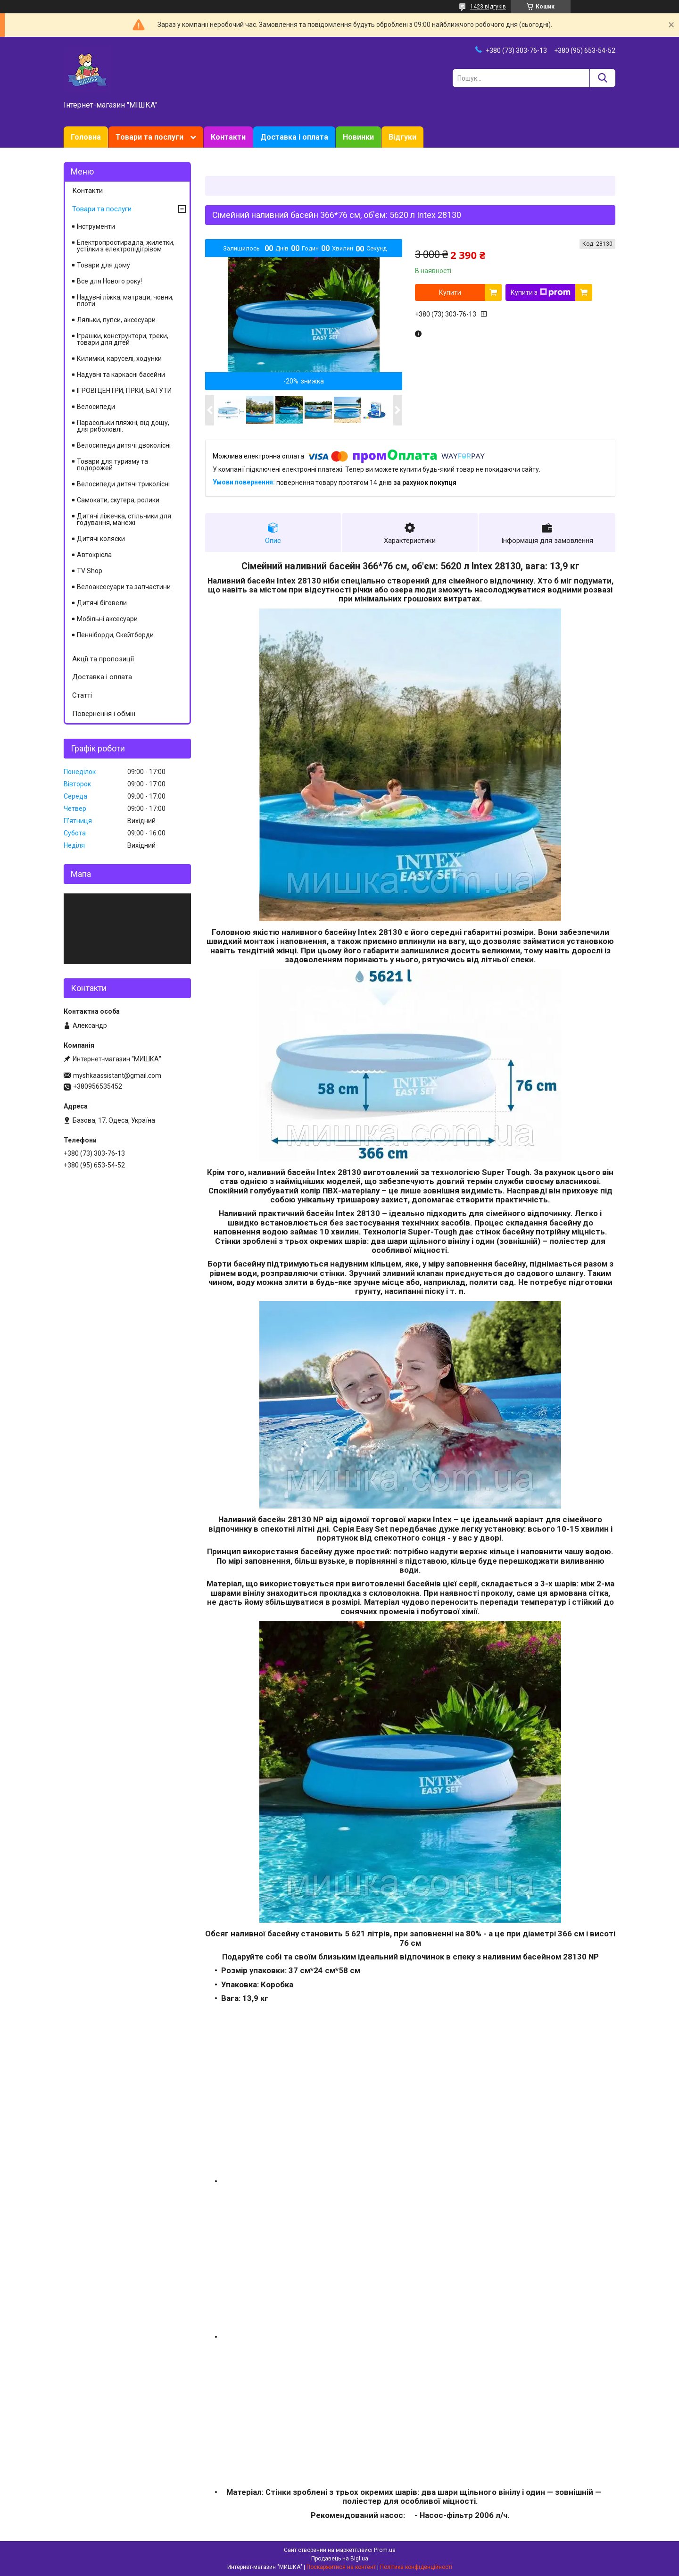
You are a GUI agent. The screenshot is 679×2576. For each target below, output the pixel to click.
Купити (450, 292)
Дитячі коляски (101, 538)
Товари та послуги (149, 137)
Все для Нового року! (109, 281)
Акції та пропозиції (103, 659)
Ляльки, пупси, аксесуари (116, 320)
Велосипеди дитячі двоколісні (124, 445)
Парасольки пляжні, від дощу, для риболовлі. (123, 426)
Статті (82, 695)
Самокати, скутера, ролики (118, 500)
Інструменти (96, 226)
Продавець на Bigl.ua (339, 2558)
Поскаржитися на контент (341, 2567)
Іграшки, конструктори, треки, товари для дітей (122, 339)
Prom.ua (385, 2550)
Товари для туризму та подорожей (112, 465)
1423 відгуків (488, 6)
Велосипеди (96, 406)
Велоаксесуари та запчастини (124, 587)
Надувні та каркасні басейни (121, 374)
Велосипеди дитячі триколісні (123, 484)
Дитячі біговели (102, 603)
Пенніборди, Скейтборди (115, 635)
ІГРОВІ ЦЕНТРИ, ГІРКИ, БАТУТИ (124, 390)
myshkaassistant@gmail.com (117, 1075)
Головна (86, 137)
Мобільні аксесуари (107, 619)
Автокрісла (94, 555)
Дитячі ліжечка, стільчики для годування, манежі (124, 519)
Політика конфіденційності (416, 2567)
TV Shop (89, 571)
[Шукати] (602, 78)
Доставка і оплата (294, 137)
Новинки (358, 137)
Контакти (228, 137)
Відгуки (402, 137)
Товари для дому (103, 265)
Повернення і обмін (103, 713)
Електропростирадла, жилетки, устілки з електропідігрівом (125, 246)
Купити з (541, 292)
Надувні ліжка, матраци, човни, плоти (125, 300)
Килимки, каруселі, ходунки (119, 358)
